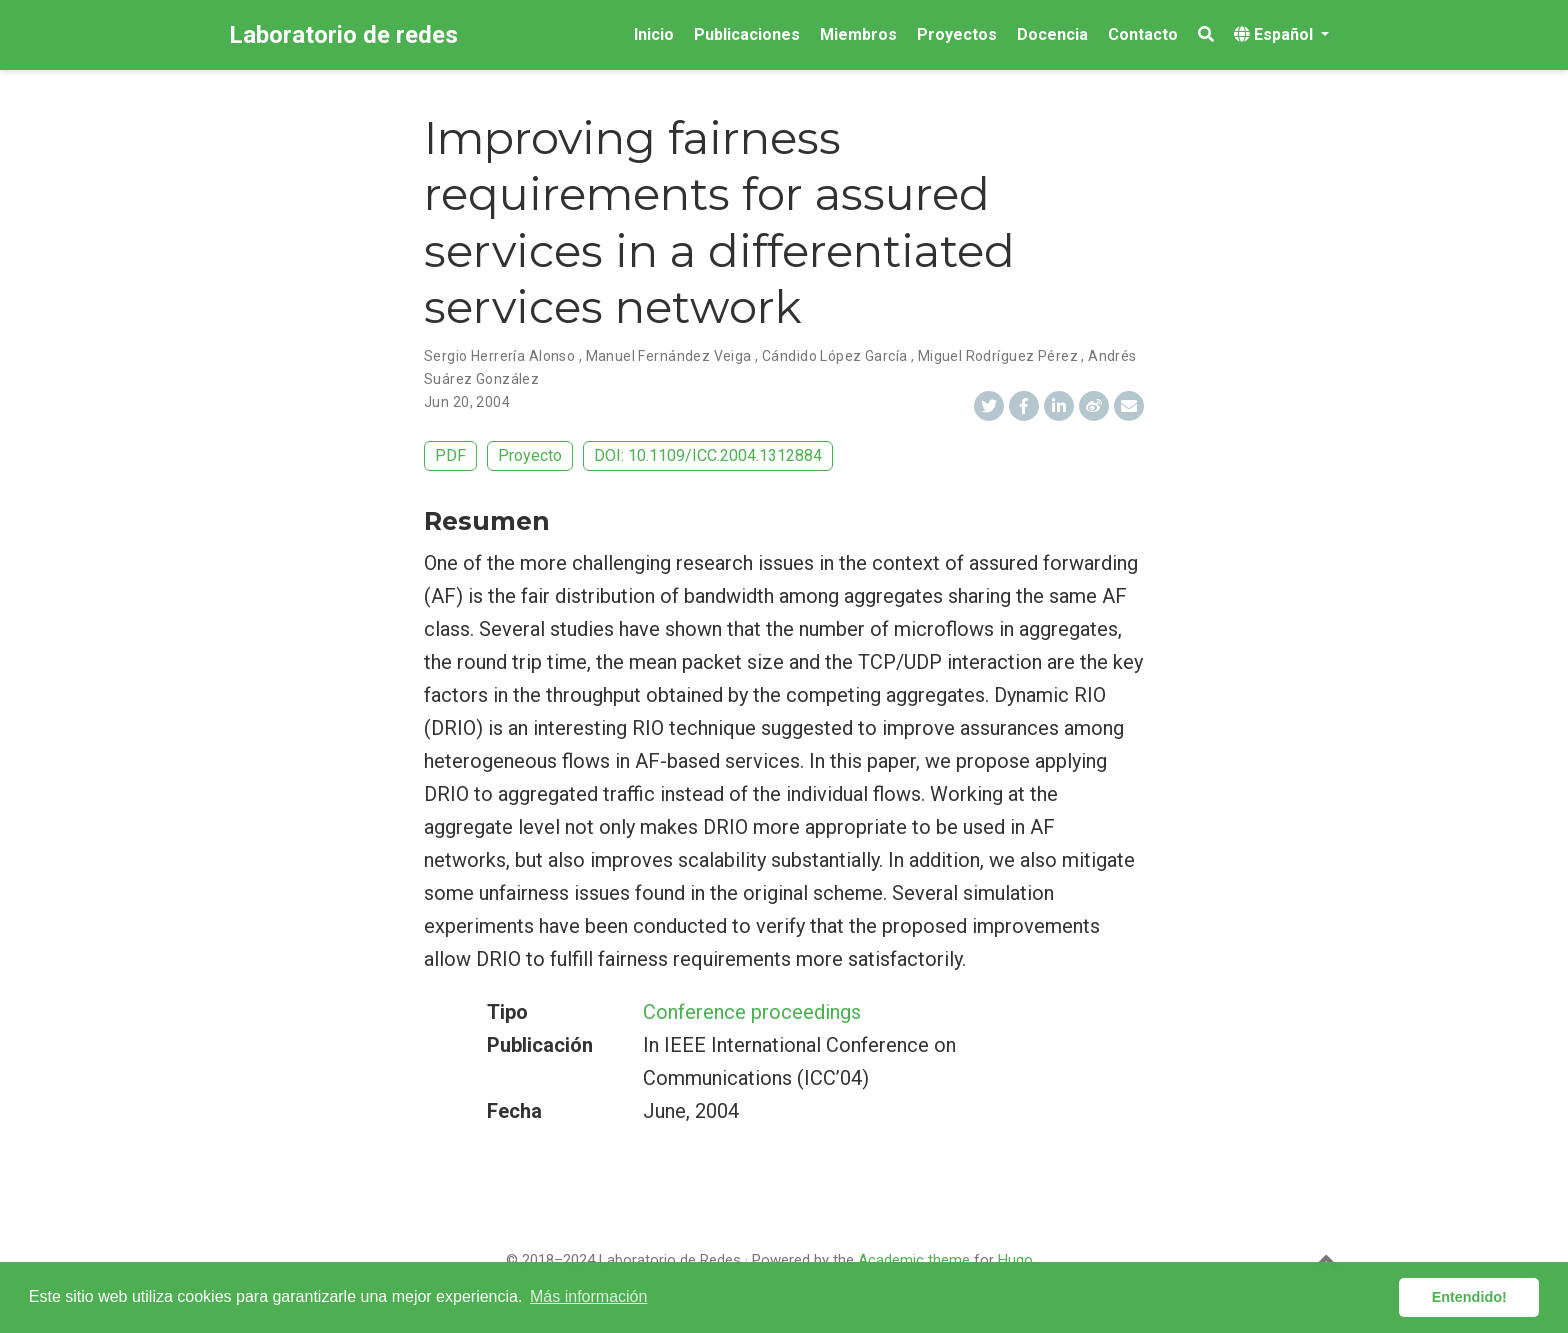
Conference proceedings (752, 1012)
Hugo (1015, 1260)
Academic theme (914, 1260)
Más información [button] (588, 1296)
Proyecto (530, 455)
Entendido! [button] (1469, 1297)
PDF (450, 455)
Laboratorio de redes (343, 35)
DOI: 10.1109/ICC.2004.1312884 (708, 455)
